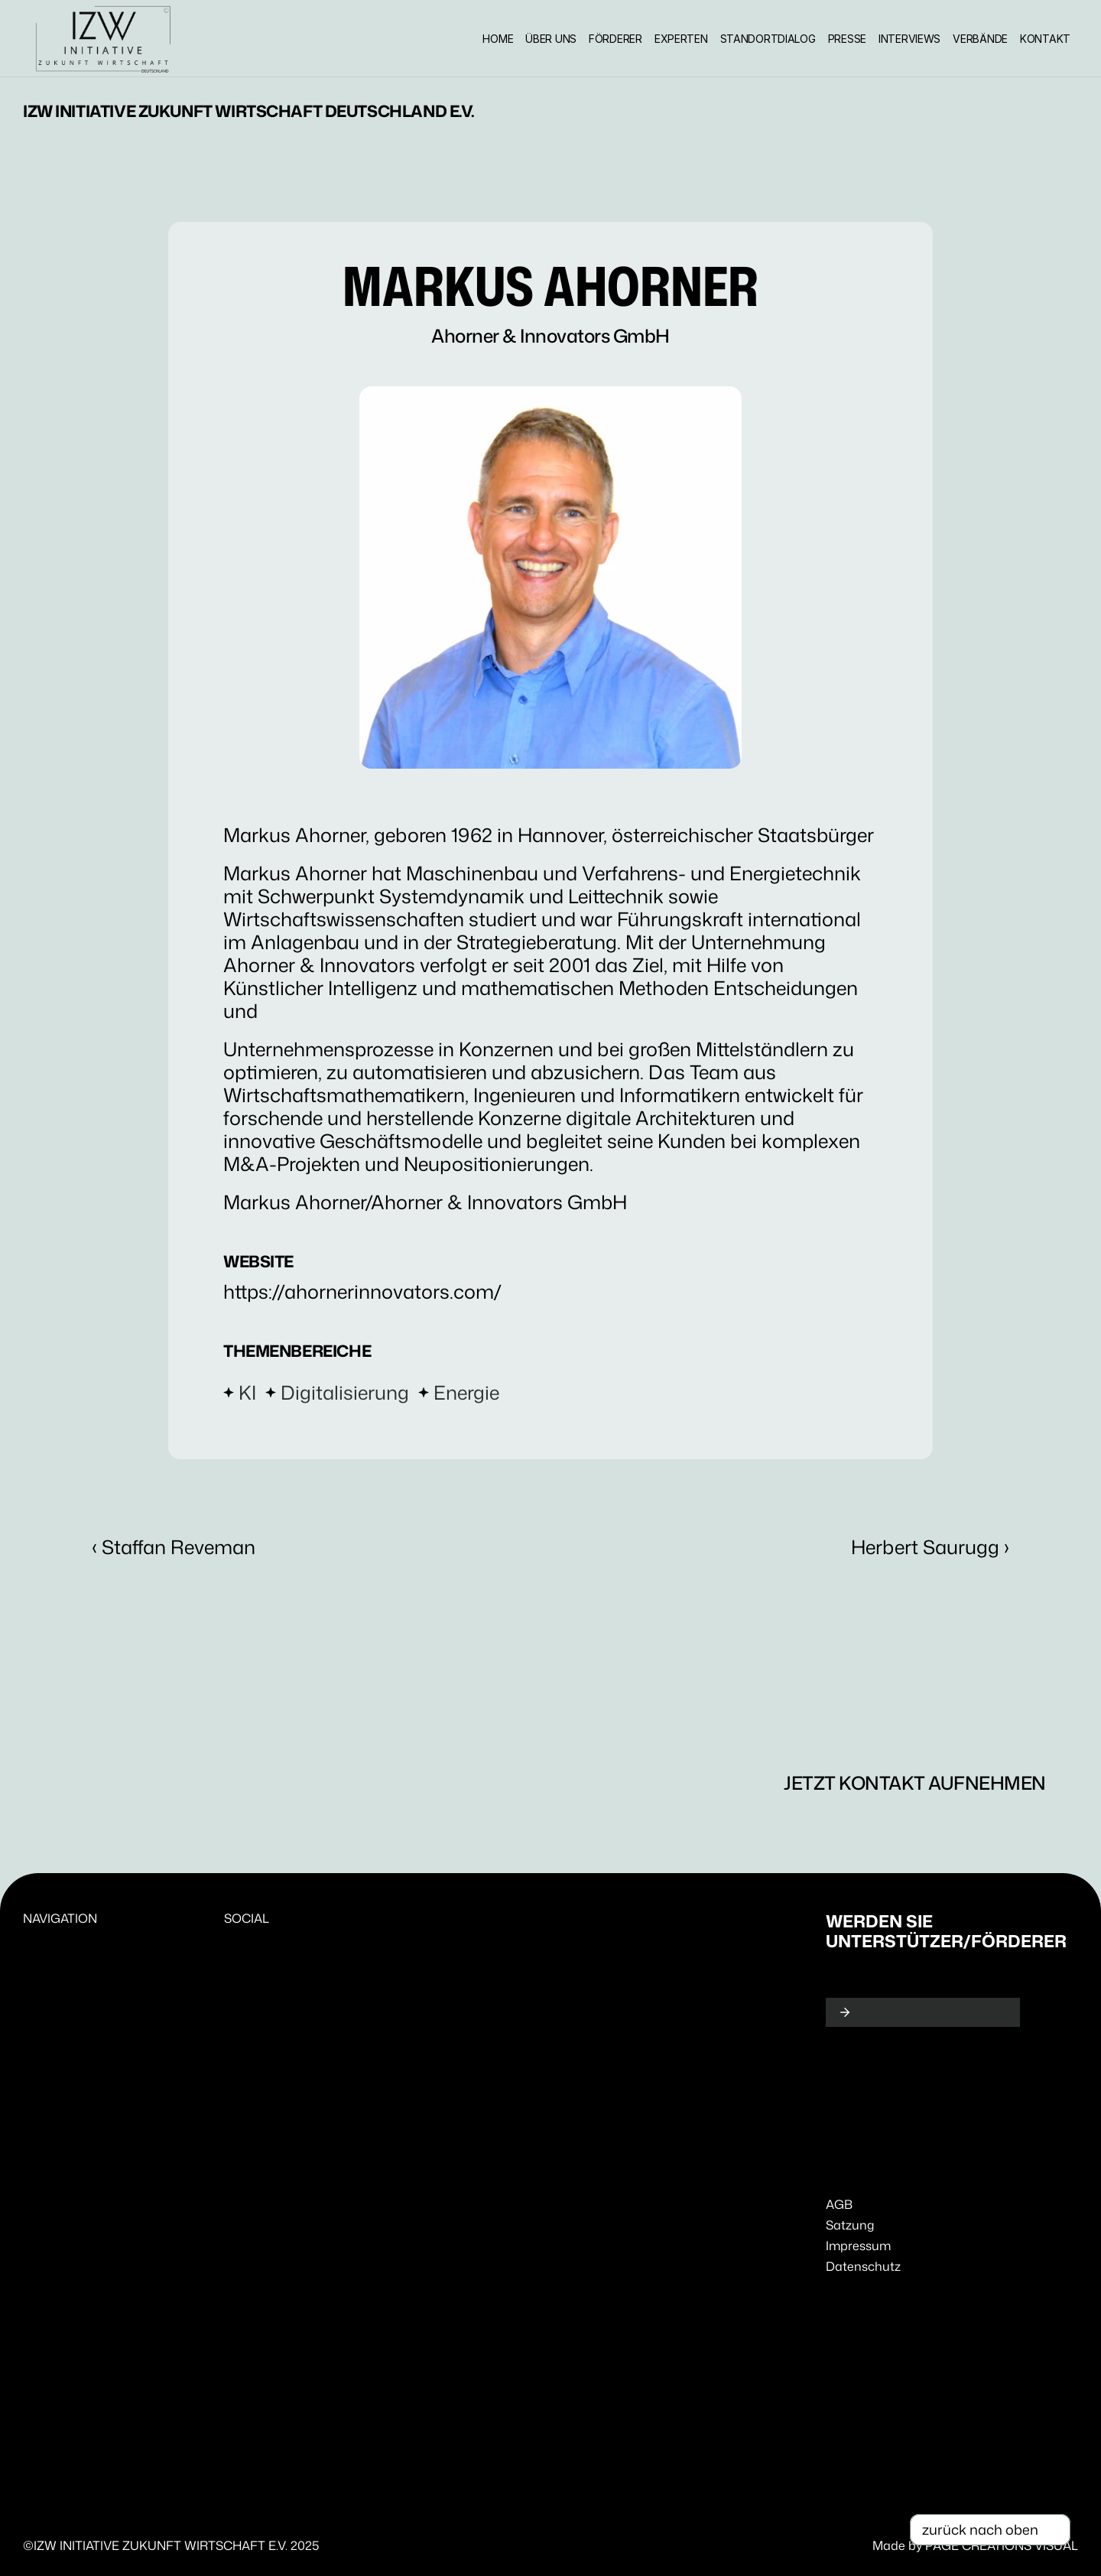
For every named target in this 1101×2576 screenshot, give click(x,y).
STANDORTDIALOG (768, 38)
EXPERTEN (681, 38)
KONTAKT (1045, 38)
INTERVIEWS (909, 38)
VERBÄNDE (980, 38)
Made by (898, 2545)
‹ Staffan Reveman (173, 1547)
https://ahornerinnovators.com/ (362, 1291)
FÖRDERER (615, 38)
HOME (497, 38)
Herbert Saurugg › (930, 1547)
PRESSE (847, 38)
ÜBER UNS (550, 38)
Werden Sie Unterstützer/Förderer (946, 1931)
